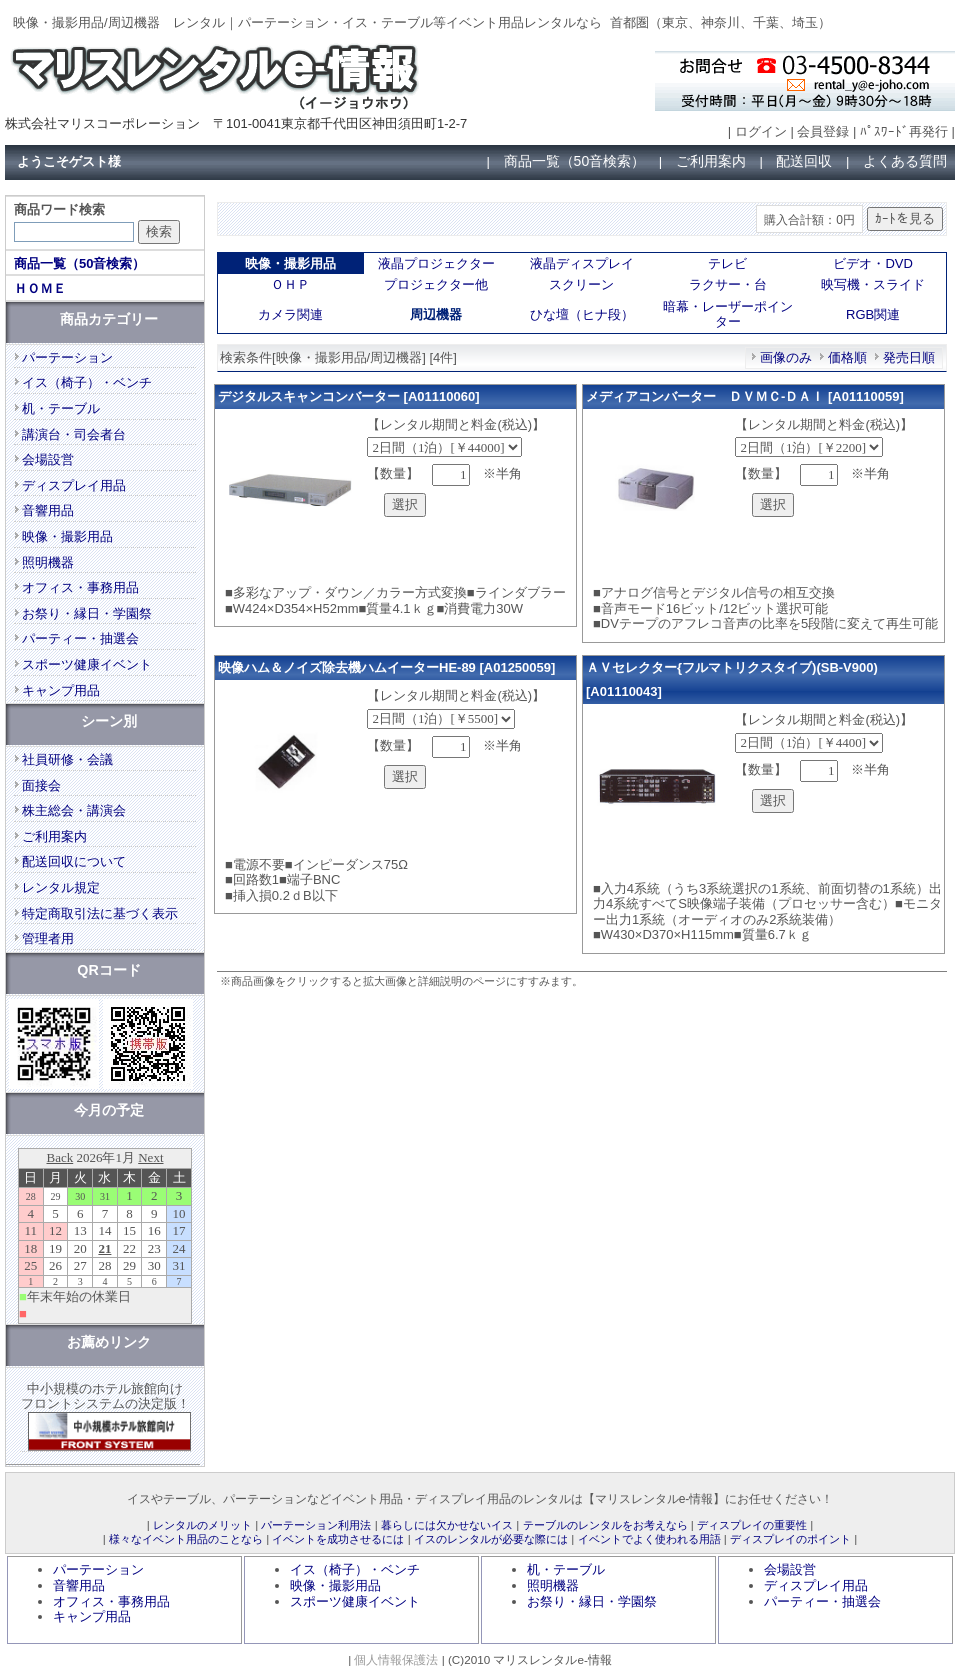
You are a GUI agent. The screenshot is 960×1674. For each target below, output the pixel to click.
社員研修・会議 (67, 759)
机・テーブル (61, 408)
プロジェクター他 (436, 284)
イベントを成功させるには (338, 1539)
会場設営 (48, 459)
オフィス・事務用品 (80, 587)
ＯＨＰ (290, 284)
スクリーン (581, 284)
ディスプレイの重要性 (752, 1525)
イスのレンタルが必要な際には (491, 1539)
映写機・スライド (873, 284)
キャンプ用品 (61, 690)
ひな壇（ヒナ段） (582, 314)
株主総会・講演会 (74, 810)
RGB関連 (873, 314)
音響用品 (48, 510)
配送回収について (74, 861)
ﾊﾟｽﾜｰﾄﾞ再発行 (904, 131)
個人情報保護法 (396, 1659)
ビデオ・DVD (872, 263)
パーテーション (67, 357)
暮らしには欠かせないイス (447, 1525)
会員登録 (823, 131)
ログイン (761, 131)
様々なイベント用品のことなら (186, 1539)
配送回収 (804, 161)
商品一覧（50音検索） (575, 161)
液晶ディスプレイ (582, 263)
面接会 (41, 785)
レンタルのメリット (202, 1525)
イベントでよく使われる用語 (649, 1539)
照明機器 (48, 562)
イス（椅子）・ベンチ (87, 382)
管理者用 (48, 938)
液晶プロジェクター (436, 263)
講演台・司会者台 (74, 434)
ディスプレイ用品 (74, 485)
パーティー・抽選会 (80, 638)
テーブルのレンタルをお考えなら (605, 1525)
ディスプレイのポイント (790, 1539)
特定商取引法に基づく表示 (100, 913)
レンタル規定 (61, 887)
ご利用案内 (711, 161)
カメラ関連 (290, 314)
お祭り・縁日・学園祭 (87, 613)
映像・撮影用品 (67, 536)
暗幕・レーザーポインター (728, 314)
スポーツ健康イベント (87, 664)
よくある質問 (905, 161)
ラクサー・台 (728, 284)
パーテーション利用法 (316, 1525)
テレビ (727, 263)
